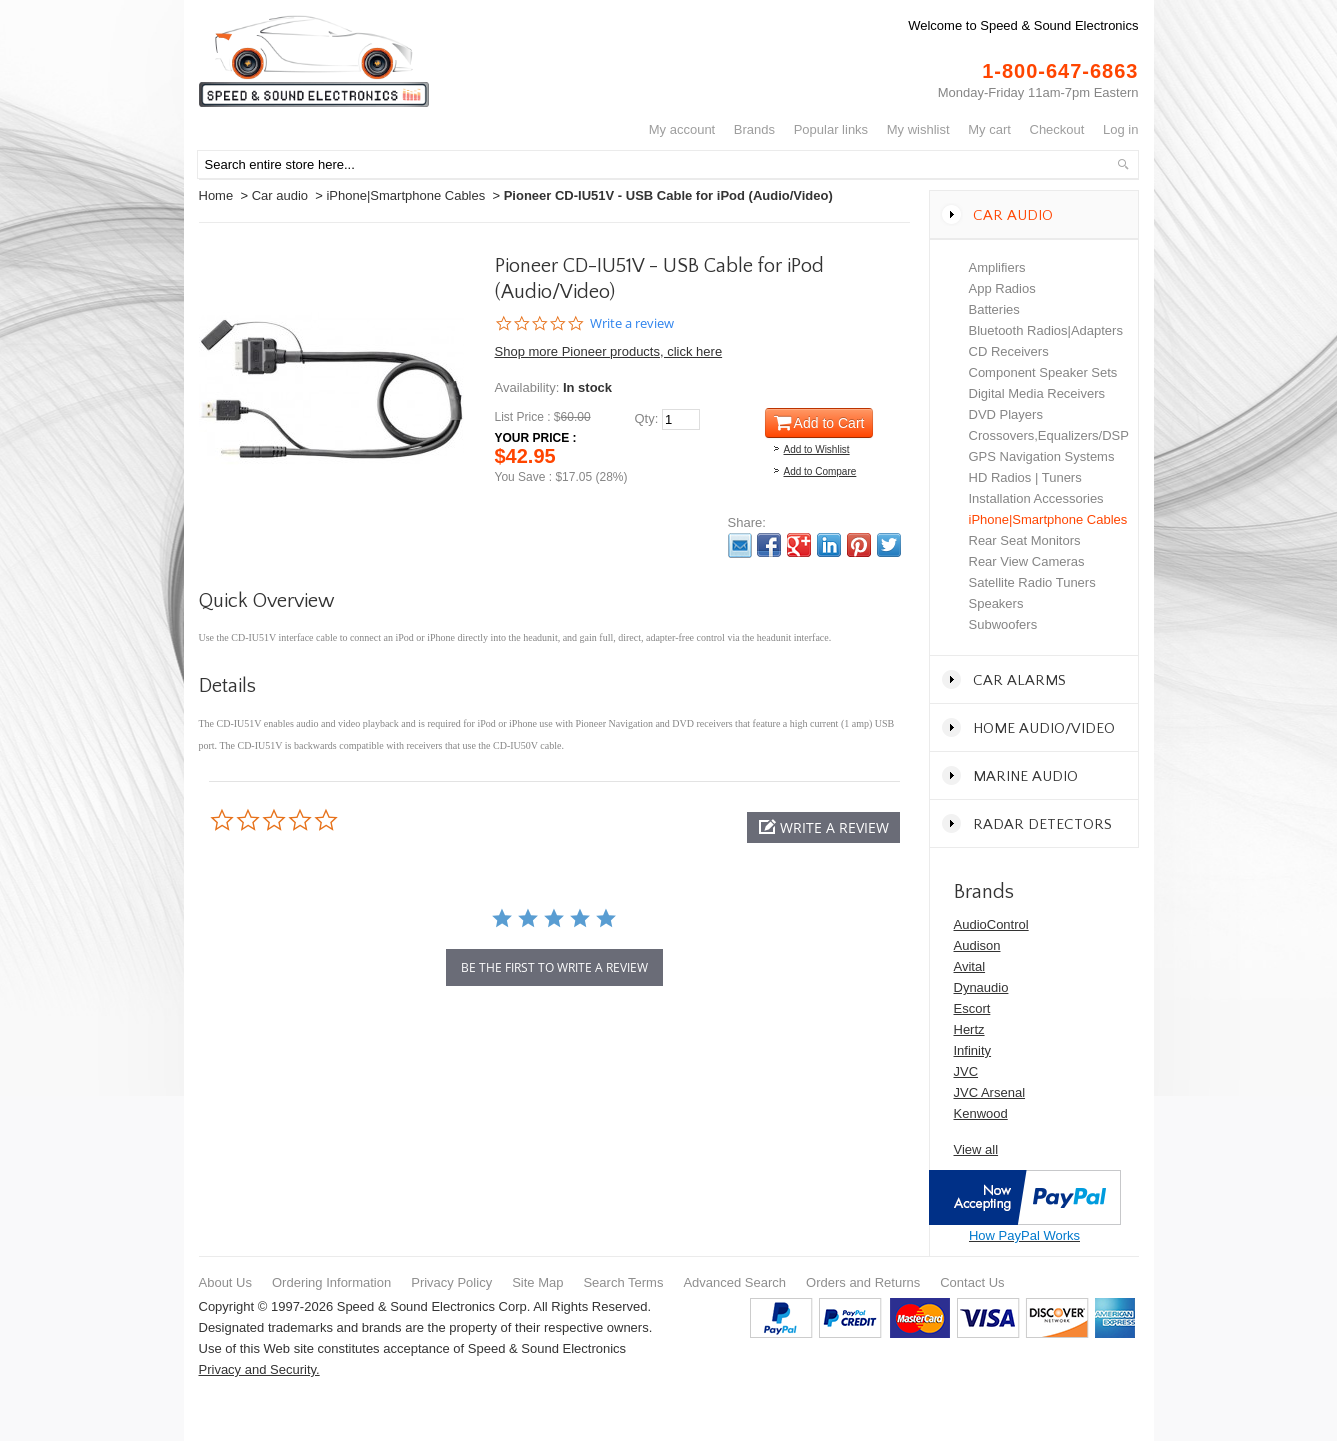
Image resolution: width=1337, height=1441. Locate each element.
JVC (966, 1071)
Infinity (973, 1050)
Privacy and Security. (259, 1369)
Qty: (647, 418)
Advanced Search (734, 1282)
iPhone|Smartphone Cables (405, 195)
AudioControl (991, 924)
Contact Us (972, 1282)
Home (216, 195)
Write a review (632, 323)
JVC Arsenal (990, 1092)
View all (976, 1149)
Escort (972, 1008)
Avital (970, 966)
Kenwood (981, 1113)
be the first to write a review (554, 967)
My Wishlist (918, 129)
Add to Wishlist (817, 449)
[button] (823, 827)
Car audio (280, 195)
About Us (225, 1282)
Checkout (1057, 129)
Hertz (969, 1029)
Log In (1120, 129)
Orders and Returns (863, 1282)
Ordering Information (331, 1282)
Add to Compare (820, 471)
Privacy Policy (451, 1282)
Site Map (537, 1282)
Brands (754, 129)
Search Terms (623, 1282)
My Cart (989, 129)
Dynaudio (981, 987)
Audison (977, 945)
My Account (682, 129)
